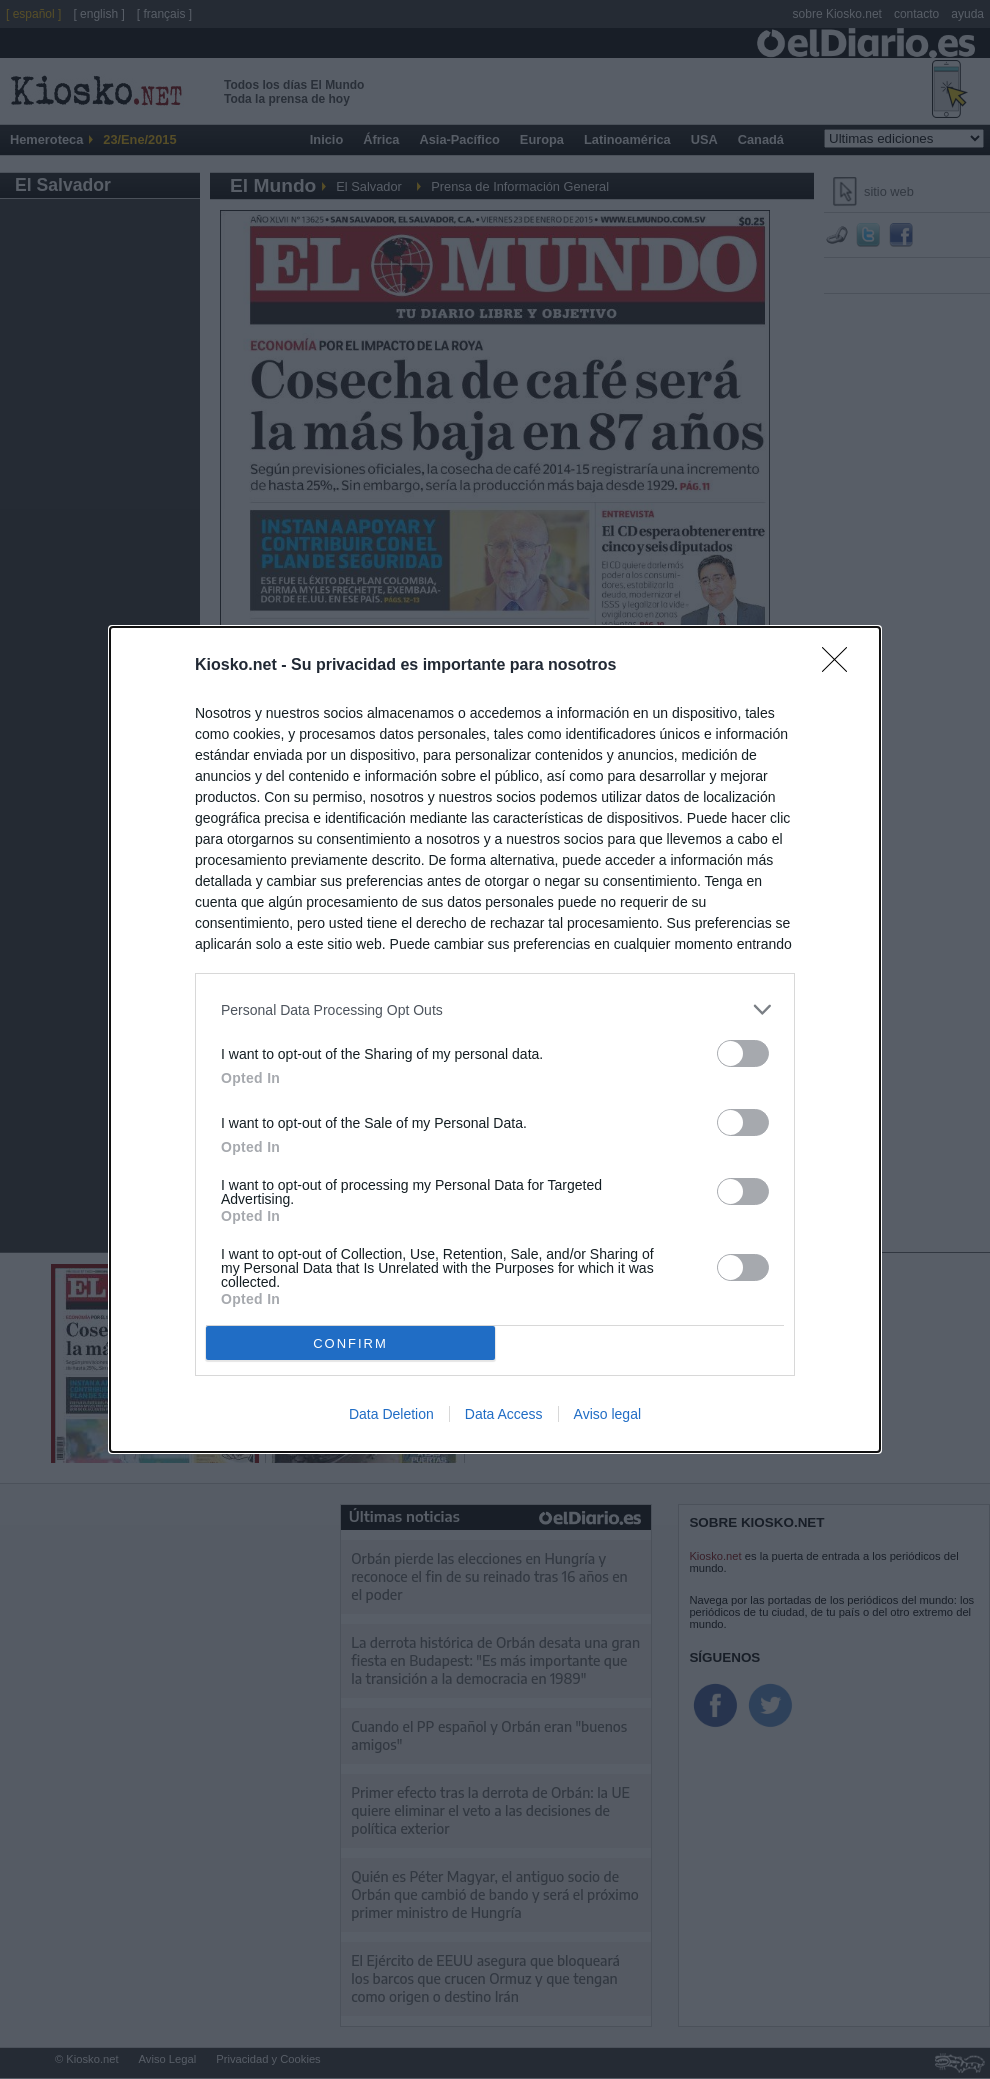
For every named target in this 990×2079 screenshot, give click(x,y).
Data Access (504, 1414)
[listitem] (495, 1009)
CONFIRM (350, 1343)
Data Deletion (391, 1414)
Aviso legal (607, 1414)
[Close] (841, 666)
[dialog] (495, 1039)
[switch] (743, 1053)
